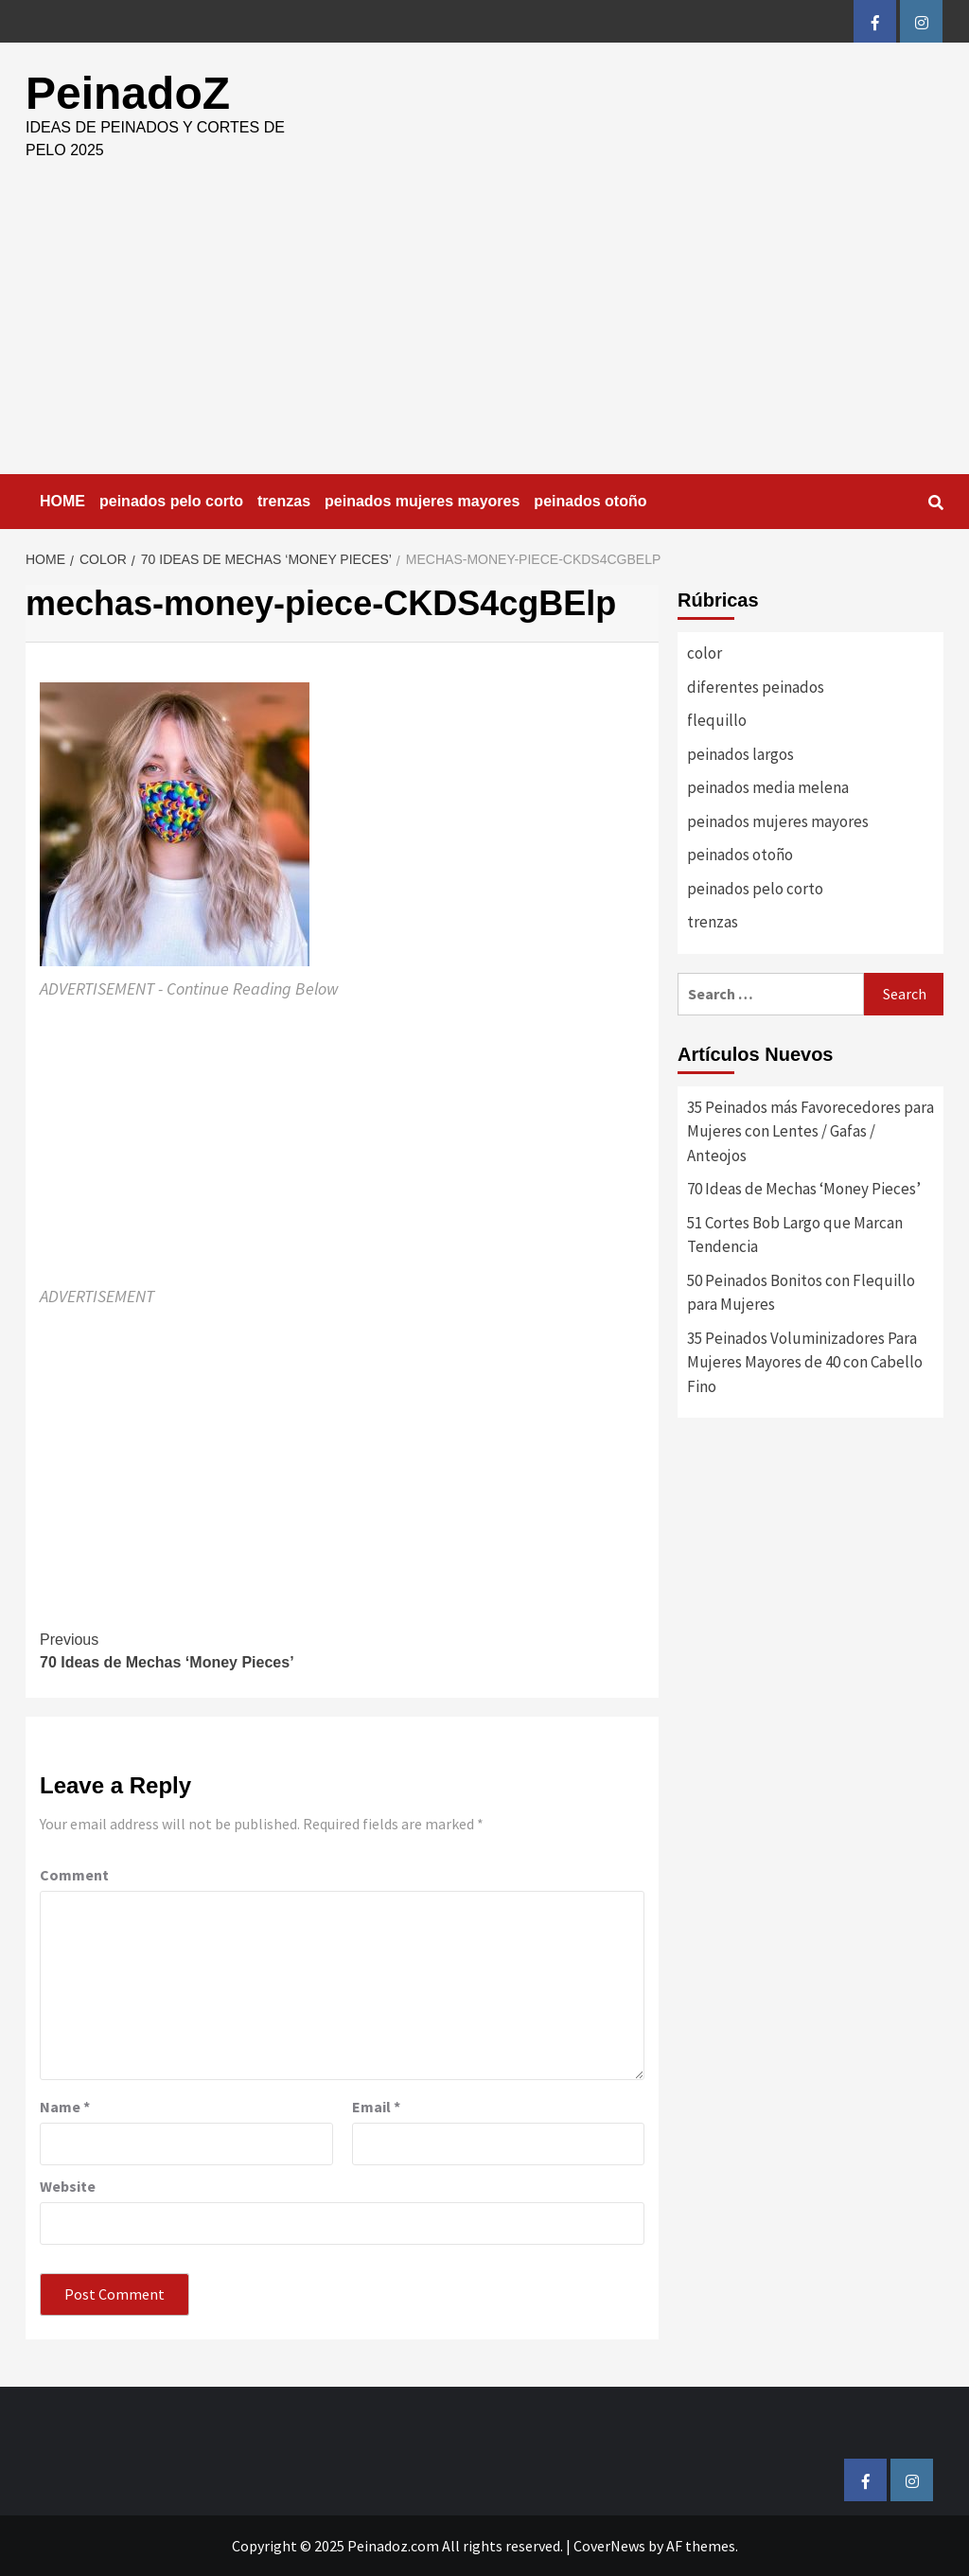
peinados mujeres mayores (422, 501)
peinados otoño (590, 501)
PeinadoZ (128, 93)
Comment (74, 1874)
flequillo (717, 720)
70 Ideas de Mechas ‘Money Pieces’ (191, 1649)
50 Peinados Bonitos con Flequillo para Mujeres (801, 1292)
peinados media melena (768, 787)
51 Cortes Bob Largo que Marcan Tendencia (795, 1235)
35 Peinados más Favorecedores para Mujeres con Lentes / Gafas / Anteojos (810, 1131)
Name (65, 2106)
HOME (62, 501)
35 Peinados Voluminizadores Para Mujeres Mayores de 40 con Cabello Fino (805, 1362)
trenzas (283, 501)
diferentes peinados (755, 687)
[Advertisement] (484, 332)
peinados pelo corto (171, 501)
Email (376, 2106)
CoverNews (609, 2545)
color (704, 653)
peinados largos (740, 754)
